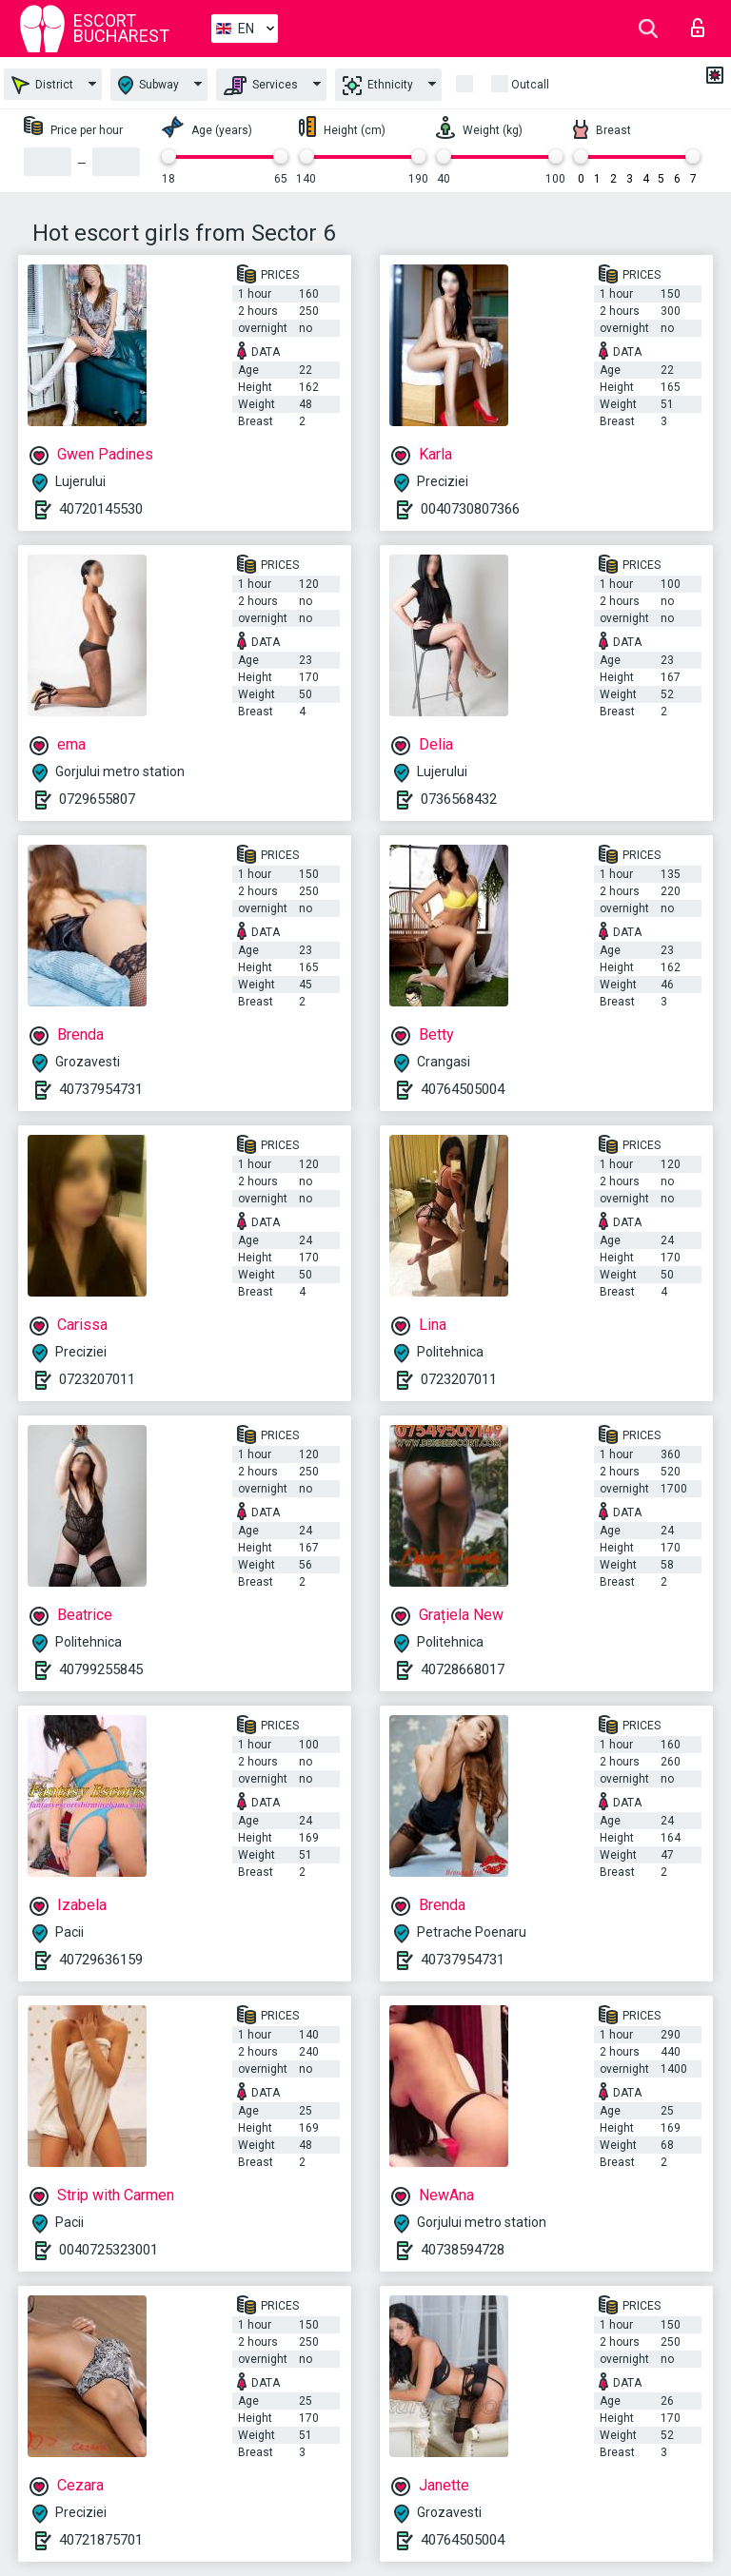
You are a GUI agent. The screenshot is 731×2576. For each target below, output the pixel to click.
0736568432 (459, 799)
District (42, 85)
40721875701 (101, 2539)
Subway (148, 85)
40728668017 (462, 1669)
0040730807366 (470, 508)
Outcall (530, 84)
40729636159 (101, 1959)
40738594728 (462, 2249)
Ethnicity (378, 85)
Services (261, 85)
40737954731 (101, 1089)
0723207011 (97, 1379)
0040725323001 (108, 2249)
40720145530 (101, 508)
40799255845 (101, 1669)
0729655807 (97, 799)
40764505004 (462, 1089)
